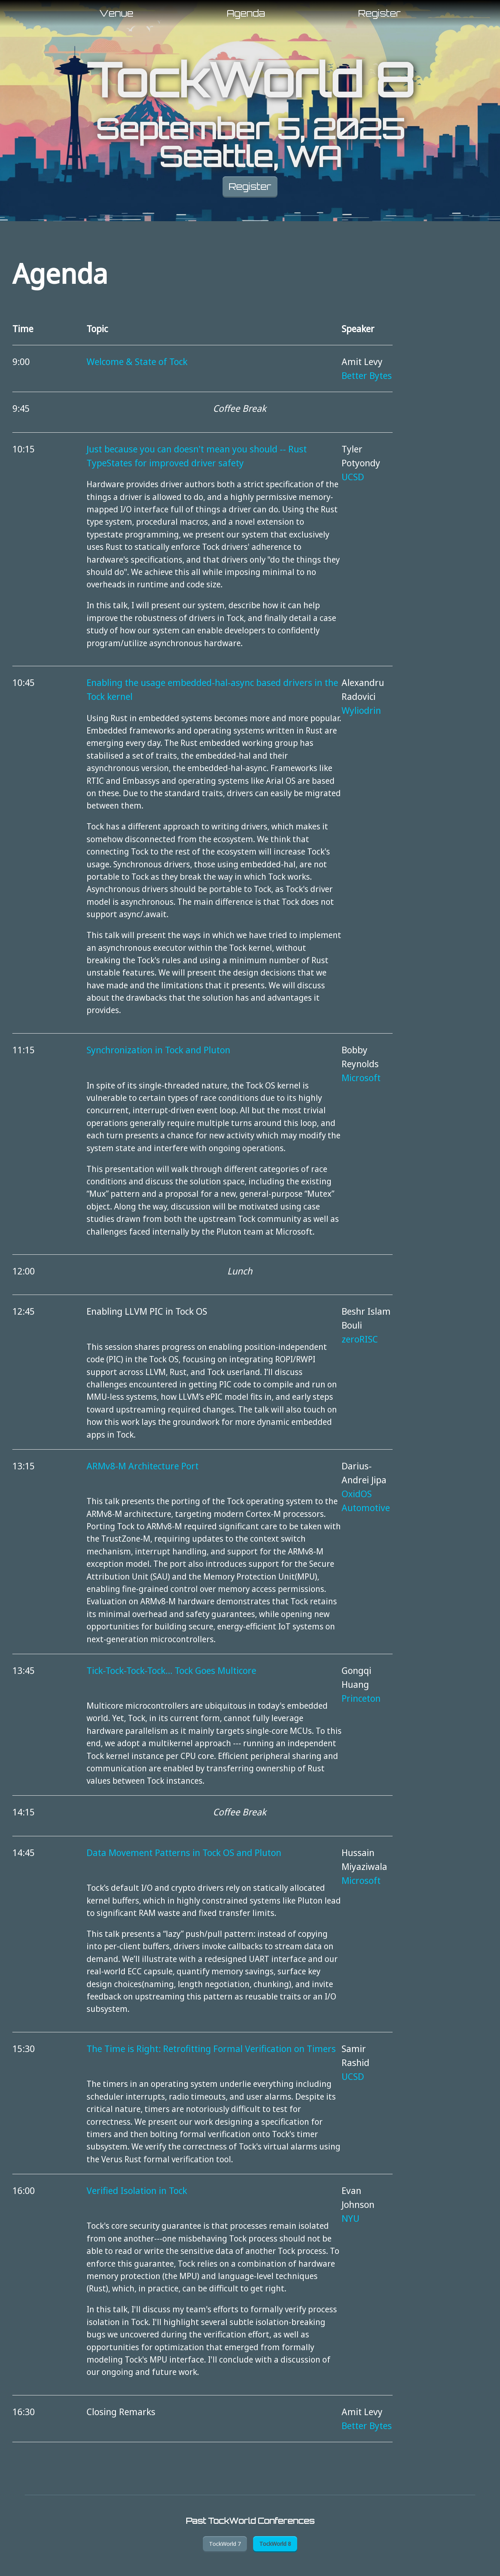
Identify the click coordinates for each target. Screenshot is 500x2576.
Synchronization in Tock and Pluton (158, 1049)
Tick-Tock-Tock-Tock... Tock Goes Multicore (171, 1670)
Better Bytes (367, 375)
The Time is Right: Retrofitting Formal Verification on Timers (211, 2048)
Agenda (246, 13)
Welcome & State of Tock (137, 361)
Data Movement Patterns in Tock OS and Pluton (184, 1852)
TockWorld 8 (250, 80)
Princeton (361, 1698)
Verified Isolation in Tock (137, 2190)
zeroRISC (360, 1338)
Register (379, 13)
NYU (350, 2218)
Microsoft (361, 1077)
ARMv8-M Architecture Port (143, 1465)
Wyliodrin (361, 710)
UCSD (353, 476)
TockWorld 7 (224, 2544)
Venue (116, 13)
